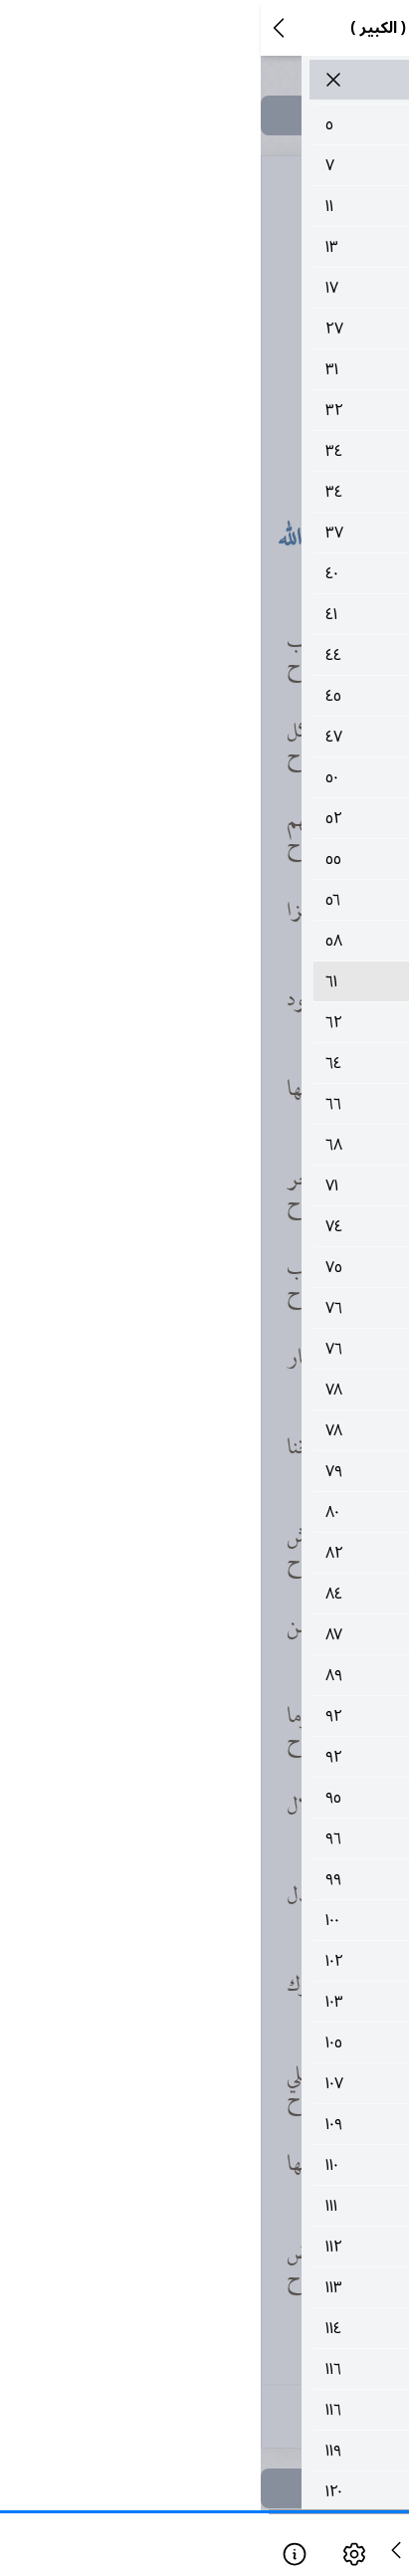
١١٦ (229, 2369)
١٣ (229, 247)
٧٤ (229, 1226)
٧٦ (229, 1308)
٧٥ (229, 1267)
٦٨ (229, 1145)
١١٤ (229, 2328)
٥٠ (229, 777)
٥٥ (229, 859)
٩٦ (229, 1838)
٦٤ (229, 1063)
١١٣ (229, 2287)
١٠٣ (229, 2002)
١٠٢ (229, 1961)
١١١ (229, 2206)
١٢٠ (229, 2491)
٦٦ (229, 1104)
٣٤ (229, 451)
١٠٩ (229, 2124)
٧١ (229, 1185)
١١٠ (229, 2165)
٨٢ (229, 1553)
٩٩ (229, 1879)
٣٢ (229, 410)
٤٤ (229, 655)
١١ (229, 206)
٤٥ (229, 696)
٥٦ (229, 900)
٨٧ (229, 1634)
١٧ (229, 288)
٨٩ (229, 1675)
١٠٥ (229, 2042)
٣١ (229, 369)
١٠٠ (229, 1920)
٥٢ (229, 818)
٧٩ (229, 1471)
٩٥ (229, 1798)
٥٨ (229, 941)
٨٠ (229, 1512)
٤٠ (229, 573)
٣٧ (229, 532)
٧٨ (229, 1389)
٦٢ (229, 1022)
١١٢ (229, 2246)
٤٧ (229, 736)
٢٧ (229, 328)
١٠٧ (229, 2083)
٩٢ (229, 1716)
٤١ (229, 614)
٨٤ (229, 1593)
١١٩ (229, 2451)
